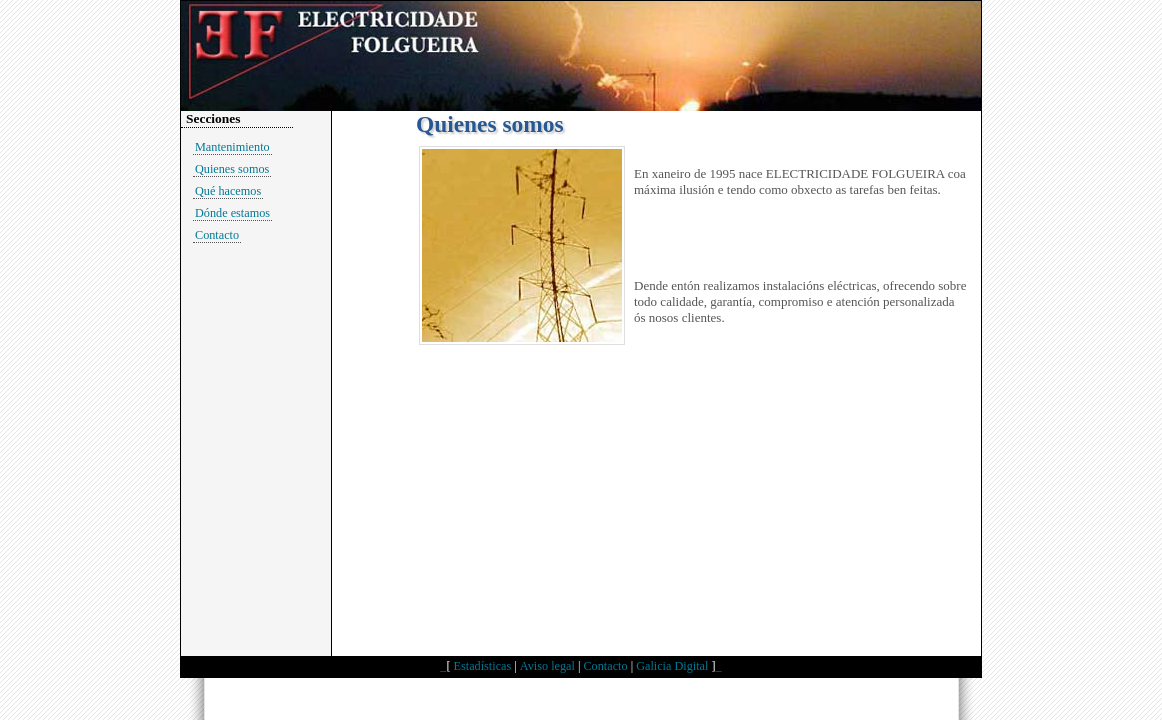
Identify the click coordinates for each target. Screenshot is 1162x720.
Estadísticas (483, 666)
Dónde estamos (232, 213)
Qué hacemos (228, 191)
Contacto (217, 235)
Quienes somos (232, 169)
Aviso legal (547, 666)
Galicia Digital (672, 666)
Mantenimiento (232, 147)
